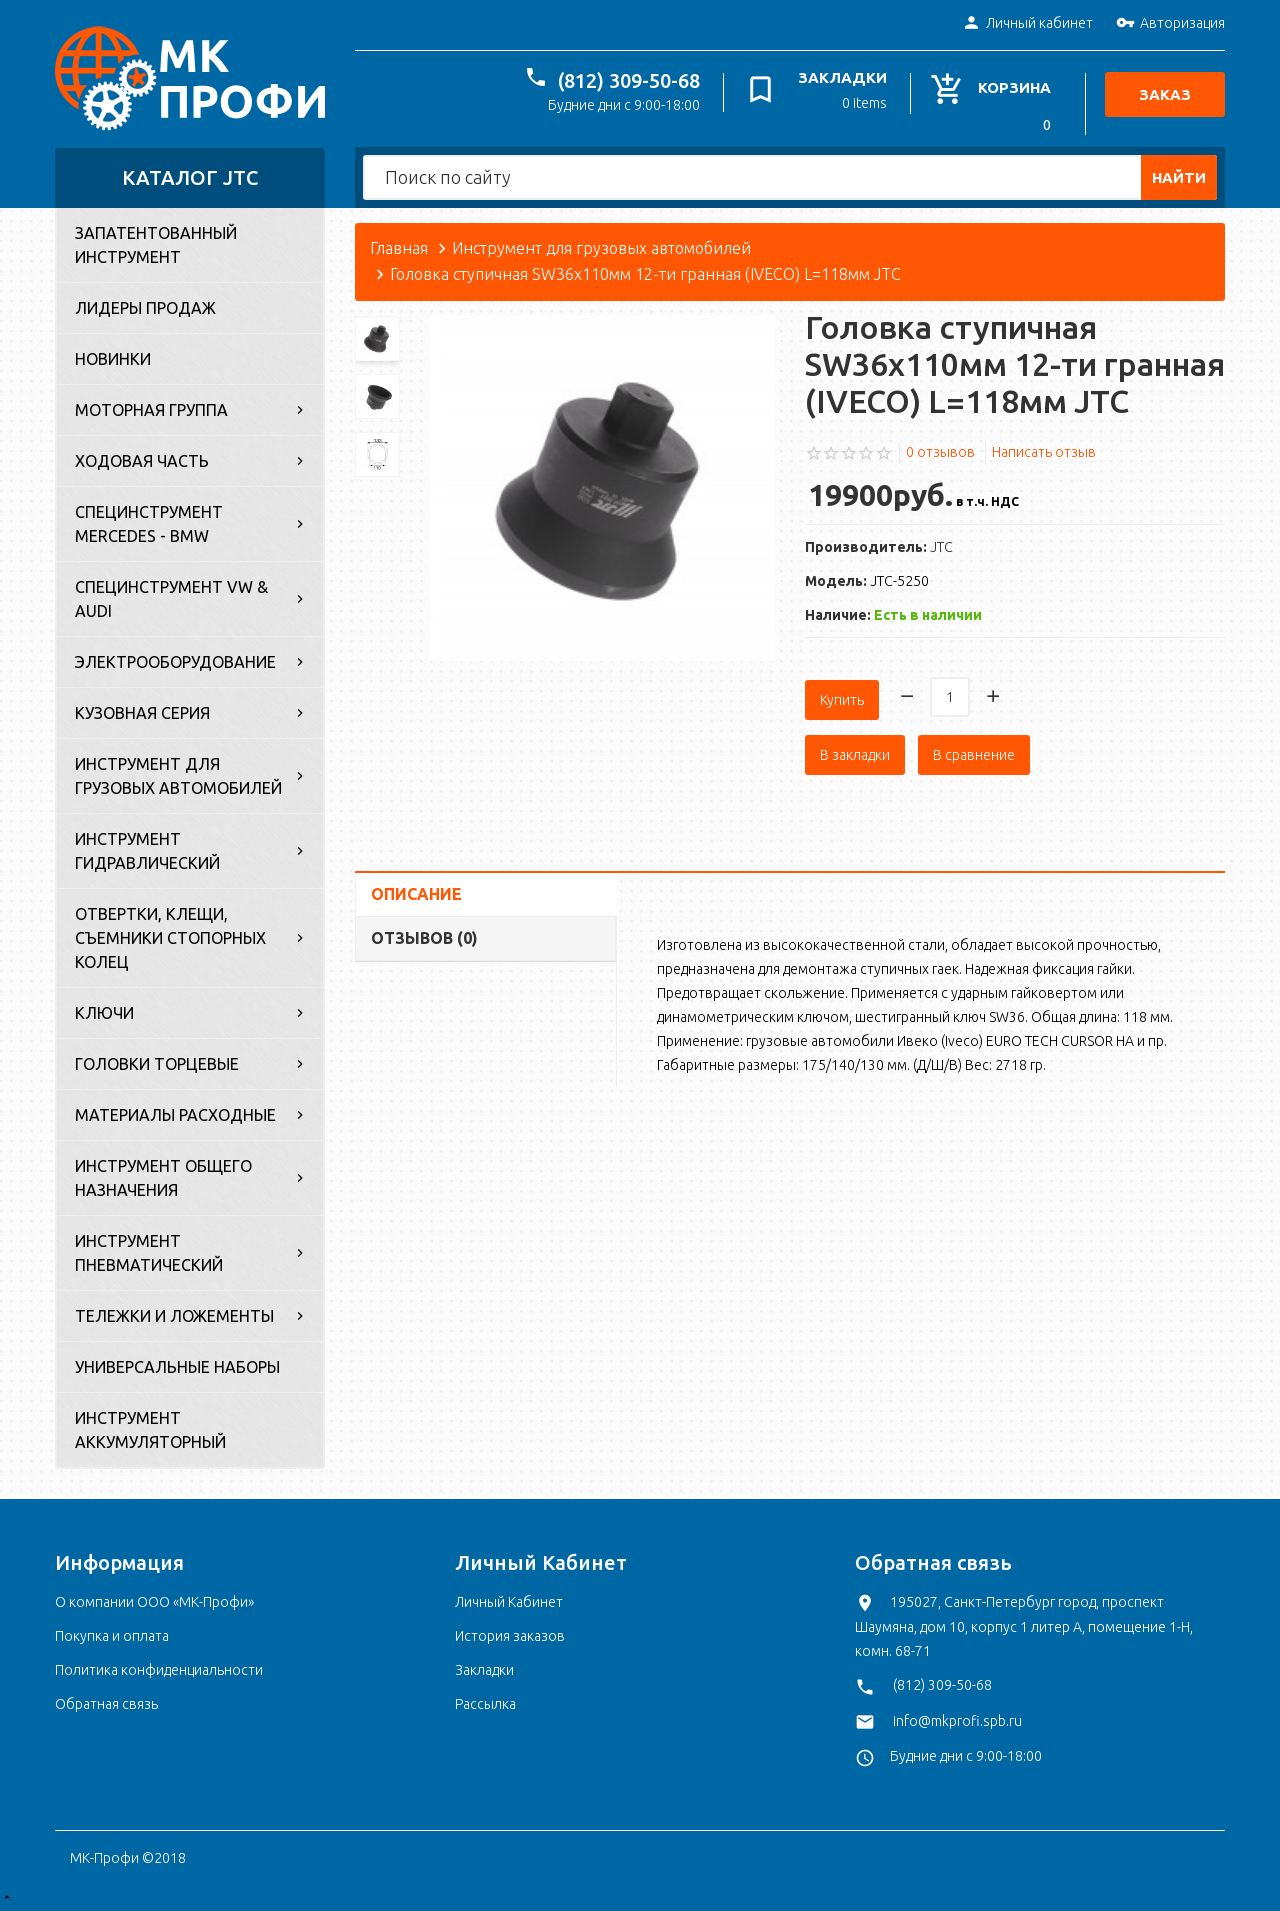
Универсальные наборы (177, 1367)
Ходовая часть (142, 461)
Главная (399, 248)
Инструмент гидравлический (147, 851)
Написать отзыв (1044, 452)
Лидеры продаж (145, 308)
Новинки (113, 359)
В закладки (855, 748)
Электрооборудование (175, 662)
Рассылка (485, 1704)
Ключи (104, 1013)
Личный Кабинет (509, 1602)
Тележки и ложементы (174, 1316)
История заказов (510, 1636)
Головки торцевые (157, 1064)
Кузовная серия (142, 713)
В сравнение (974, 748)
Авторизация (1170, 24)
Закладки (484, 1670)
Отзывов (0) (424, 931)
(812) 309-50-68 (633, 80)
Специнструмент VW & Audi (171, 599)
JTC (941, 547)
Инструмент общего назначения (163, 1178)
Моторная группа (151, 410)
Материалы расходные (175, 1115)
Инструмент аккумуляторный (150, 1430)
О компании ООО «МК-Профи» (154, 1602)
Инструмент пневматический (149, 1253)
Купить (842, 693)
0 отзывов (940, 452)
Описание (416, 887)
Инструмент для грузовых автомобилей (178, 776)
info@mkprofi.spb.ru (957, 1721)
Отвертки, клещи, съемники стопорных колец (170, 938)
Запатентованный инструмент (156, 245)
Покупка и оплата (112, 1636)
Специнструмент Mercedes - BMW (149, 524)
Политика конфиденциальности (159, 1670)
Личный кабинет (1027, 24)
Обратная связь (106, 1704)
